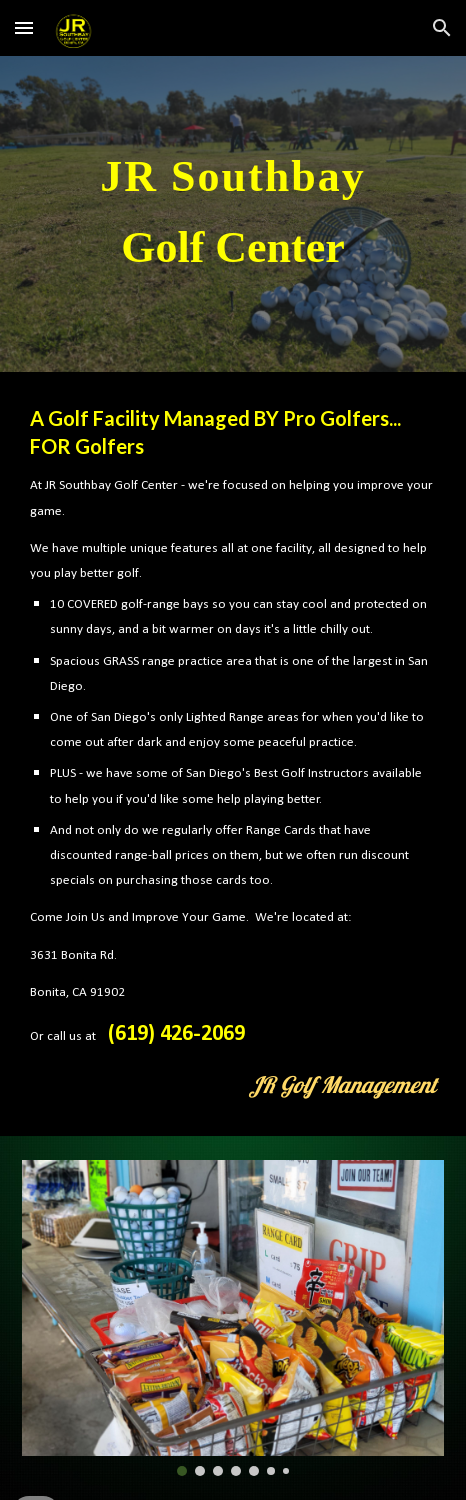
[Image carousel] (233, 1318)
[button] (24, 27)
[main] (233, 214)
